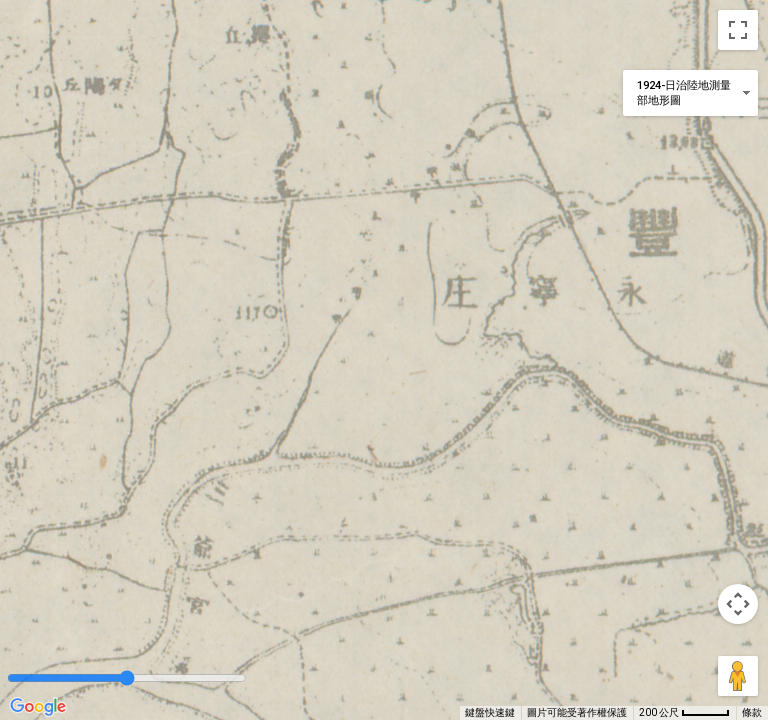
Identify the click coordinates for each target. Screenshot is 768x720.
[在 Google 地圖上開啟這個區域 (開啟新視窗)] (38, 707)
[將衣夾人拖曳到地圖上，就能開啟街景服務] (738, 676)
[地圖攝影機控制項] (738, 604)
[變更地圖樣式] (690, 93)
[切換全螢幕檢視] (738, 30)
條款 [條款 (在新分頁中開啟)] (752, 712)
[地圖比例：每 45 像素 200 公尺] (684, 713)
